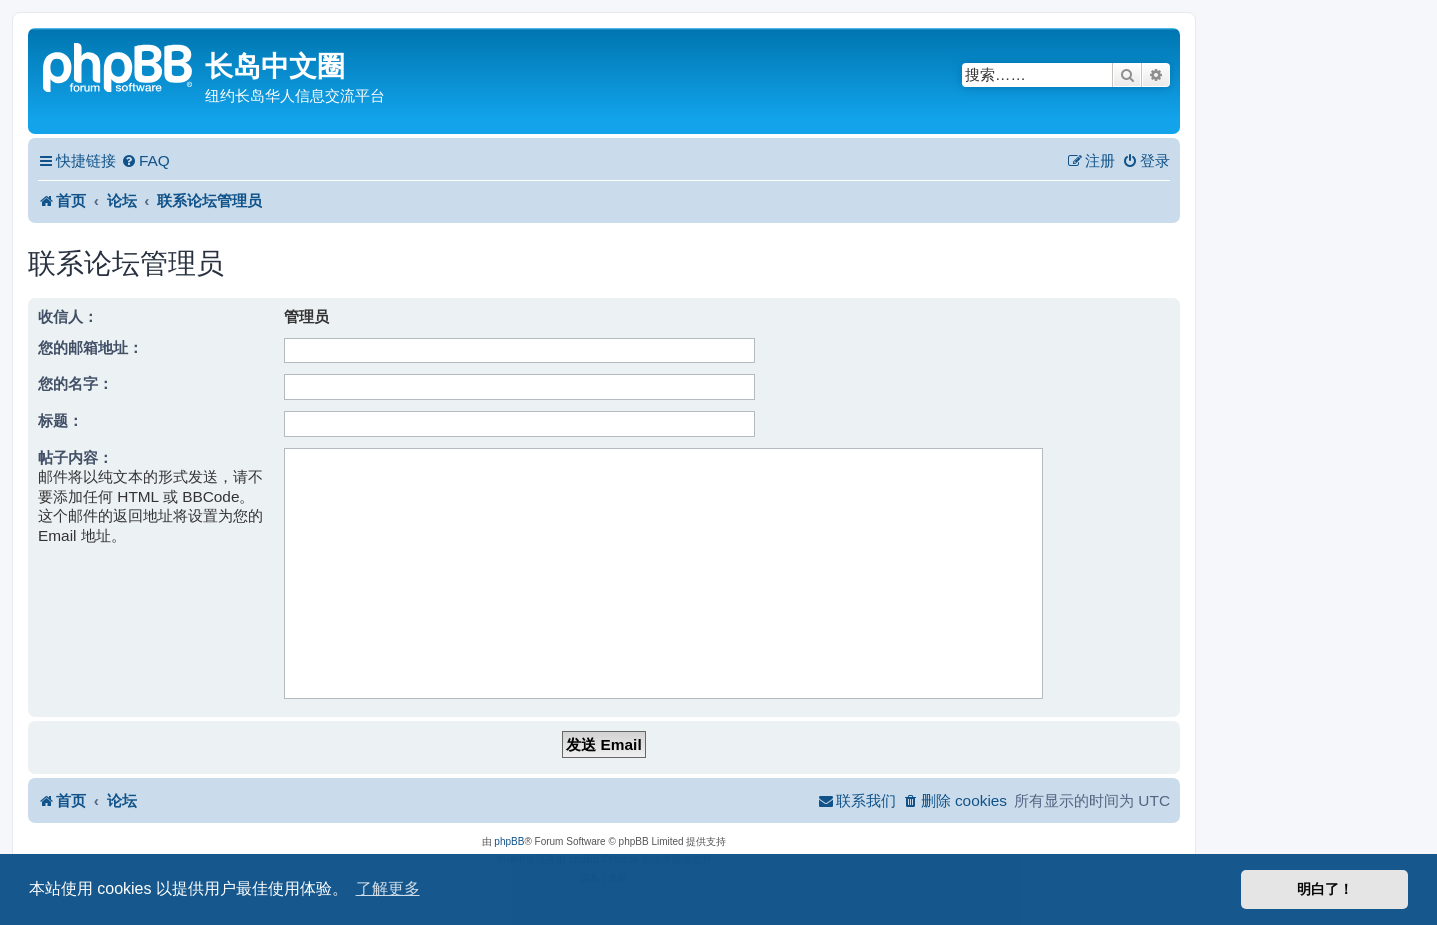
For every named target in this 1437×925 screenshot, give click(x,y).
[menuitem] (145, 161)
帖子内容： (75, 457)
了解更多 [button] (388, 888)
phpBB (509, 841)
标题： (60, 420)
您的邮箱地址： (90, 347)
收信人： (68, 316)
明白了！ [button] (1325, 889)
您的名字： (75, 383)
